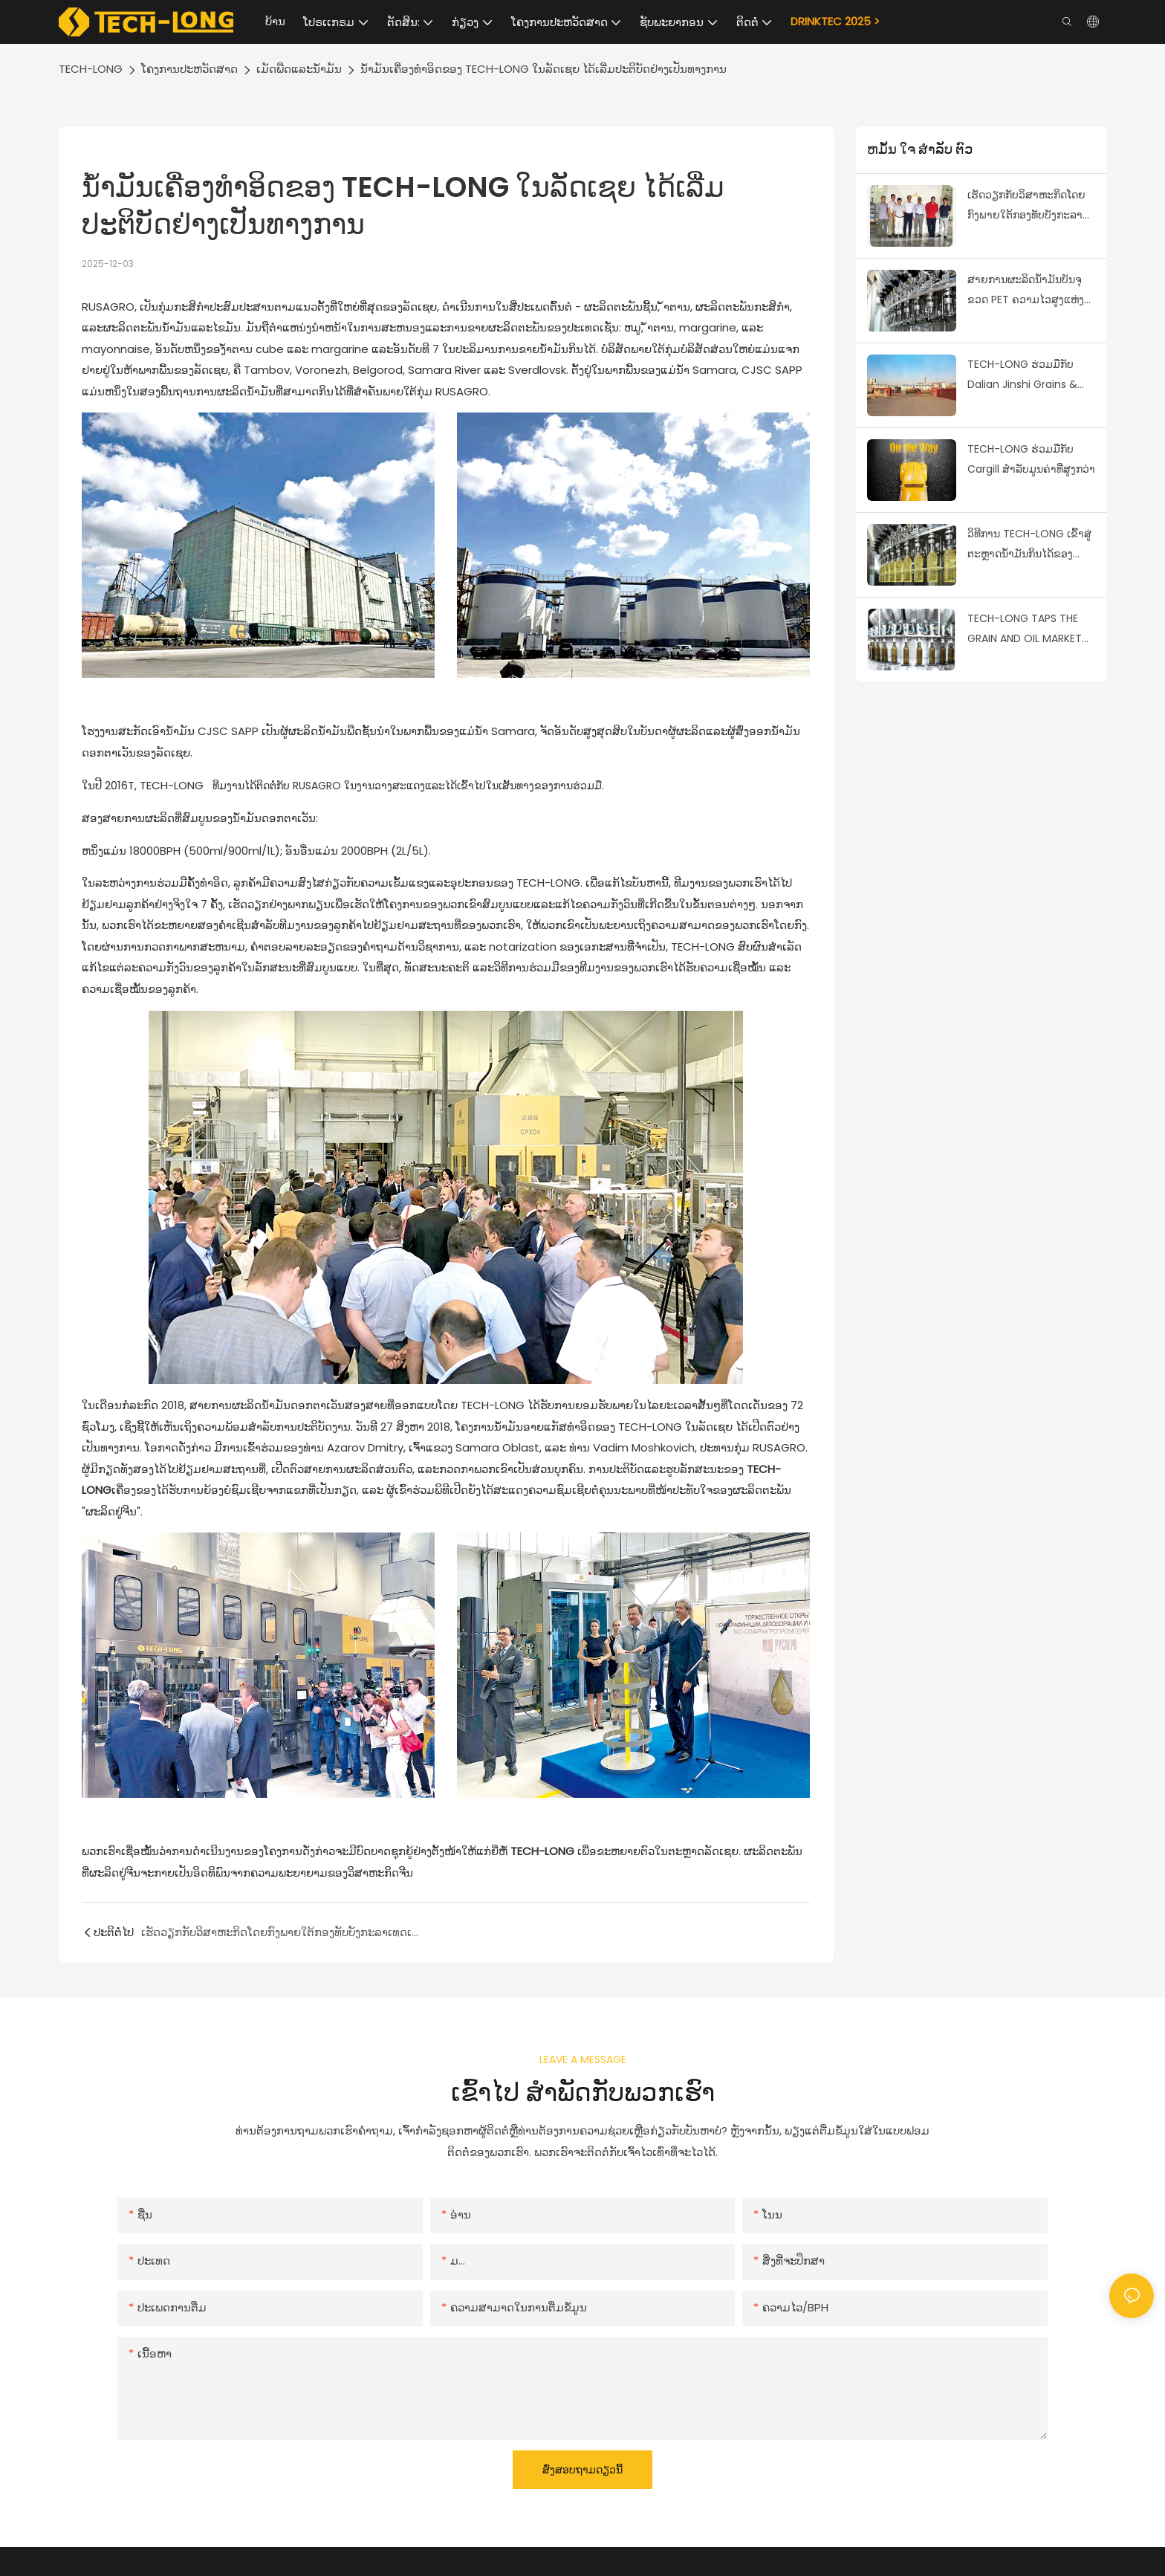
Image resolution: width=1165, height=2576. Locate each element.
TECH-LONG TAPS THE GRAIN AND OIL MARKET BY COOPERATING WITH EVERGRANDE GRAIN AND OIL (1027, 629)
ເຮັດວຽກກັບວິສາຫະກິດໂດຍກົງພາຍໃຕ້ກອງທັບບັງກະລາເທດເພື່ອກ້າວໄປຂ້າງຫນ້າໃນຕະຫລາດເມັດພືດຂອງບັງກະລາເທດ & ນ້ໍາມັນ (1026, 205)
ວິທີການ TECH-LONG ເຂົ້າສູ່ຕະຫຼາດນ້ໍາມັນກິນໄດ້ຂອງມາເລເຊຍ (1029, 544)
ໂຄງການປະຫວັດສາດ (189, 69)
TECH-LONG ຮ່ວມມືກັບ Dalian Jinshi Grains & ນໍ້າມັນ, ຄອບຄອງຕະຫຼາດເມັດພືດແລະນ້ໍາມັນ (1029, 375)
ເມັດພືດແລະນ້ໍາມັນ (299, 69)
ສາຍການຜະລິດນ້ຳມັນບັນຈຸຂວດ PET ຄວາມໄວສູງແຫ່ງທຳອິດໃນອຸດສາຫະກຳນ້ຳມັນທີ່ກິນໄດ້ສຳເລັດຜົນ (1030, 290)
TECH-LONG (91, 69)
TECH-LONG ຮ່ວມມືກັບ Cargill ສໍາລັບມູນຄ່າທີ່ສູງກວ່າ (1031, 458)
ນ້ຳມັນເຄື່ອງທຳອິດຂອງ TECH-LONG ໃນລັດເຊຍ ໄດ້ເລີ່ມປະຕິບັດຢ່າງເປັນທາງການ (543, 69)
